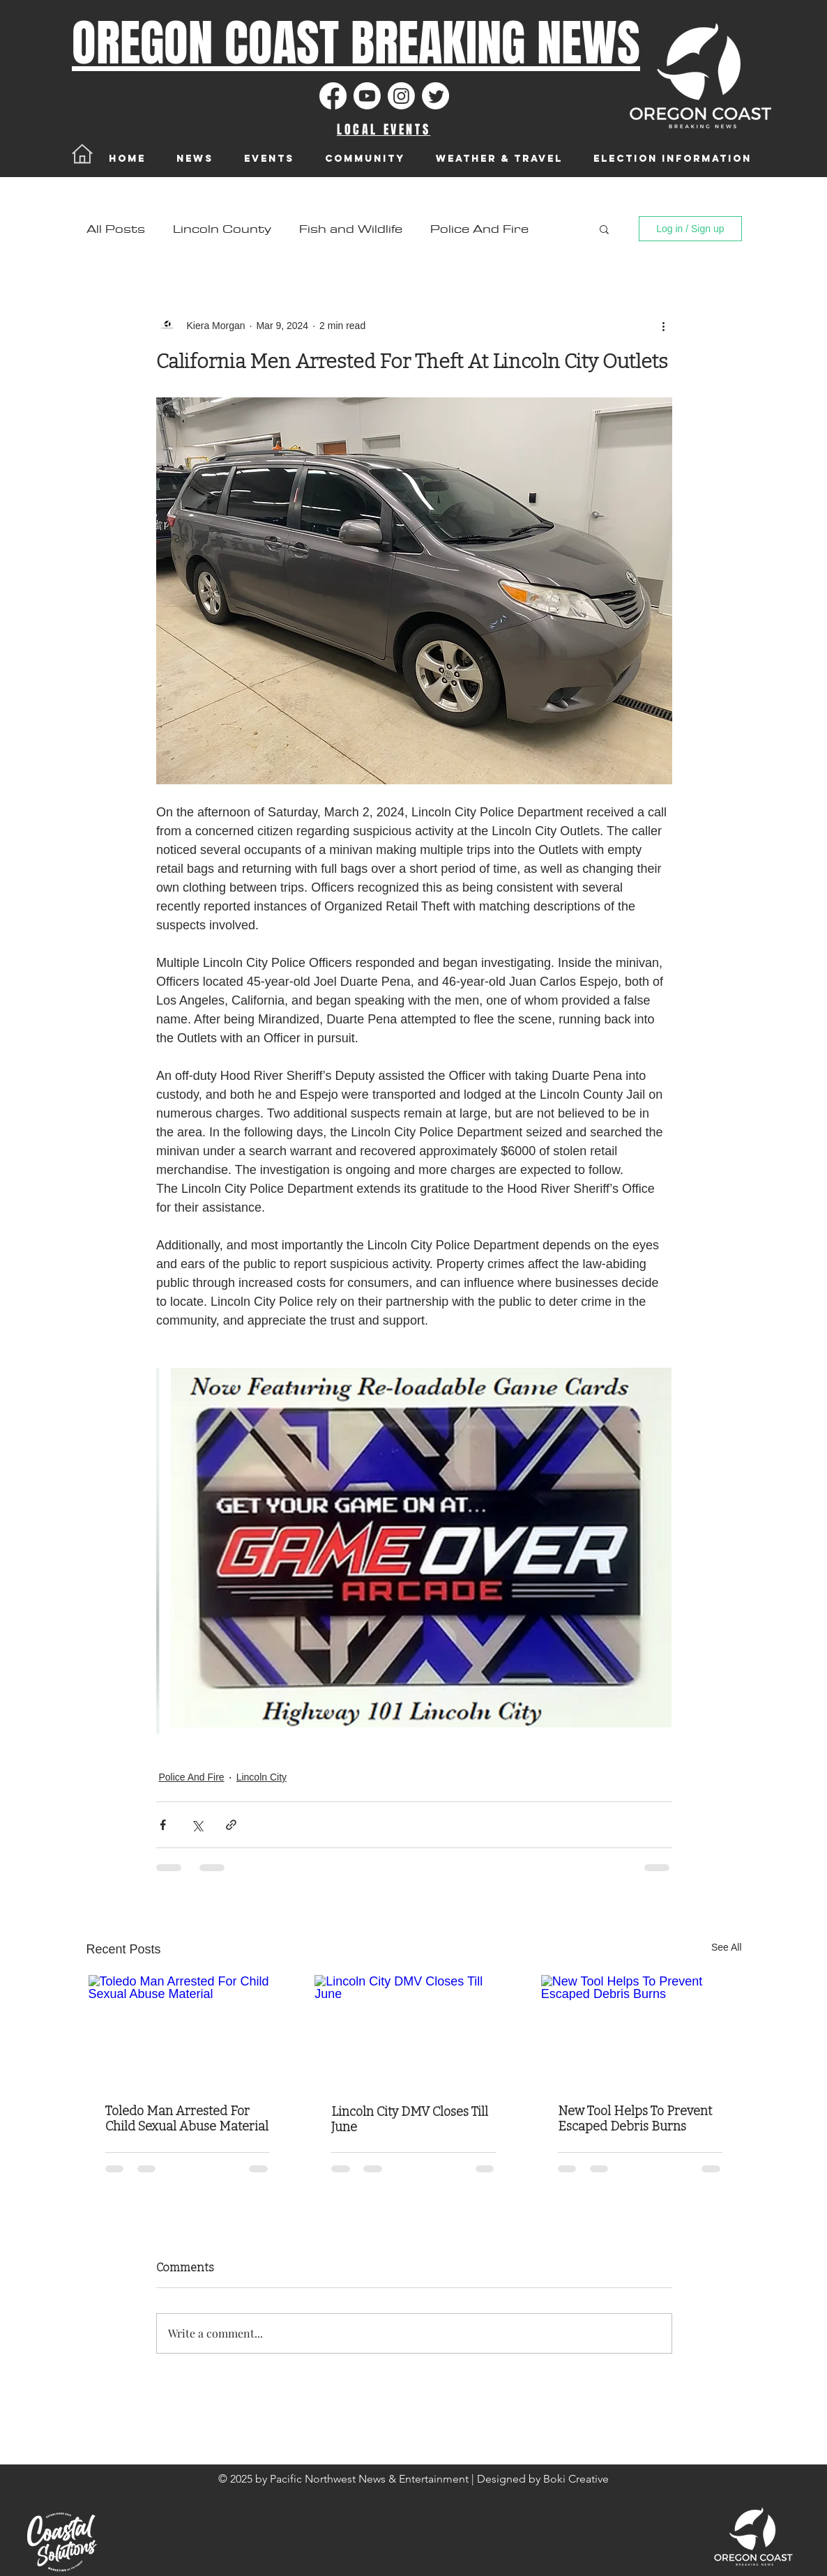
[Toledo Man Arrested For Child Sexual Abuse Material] (188, 2031)
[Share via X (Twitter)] (197, 1824)
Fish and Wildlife (350, 229)
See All (726, 1947)
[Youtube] (367, 95)
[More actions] (663, 325)
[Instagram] (401, 95)
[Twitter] (435, 95)
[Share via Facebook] (162, 1824)
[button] (604, 228)
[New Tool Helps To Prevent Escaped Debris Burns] (640, 2031)
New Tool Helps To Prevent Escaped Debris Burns (635, 2118)
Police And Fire (479, 229)
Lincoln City (261, 1777)
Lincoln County (222, 229)
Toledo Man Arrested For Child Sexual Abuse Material (186, 2118)
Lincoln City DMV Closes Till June (409, 2119)
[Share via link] (231, 1824)
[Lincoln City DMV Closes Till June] (413, 2031)
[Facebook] (333, 95)
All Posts (115, 229)
